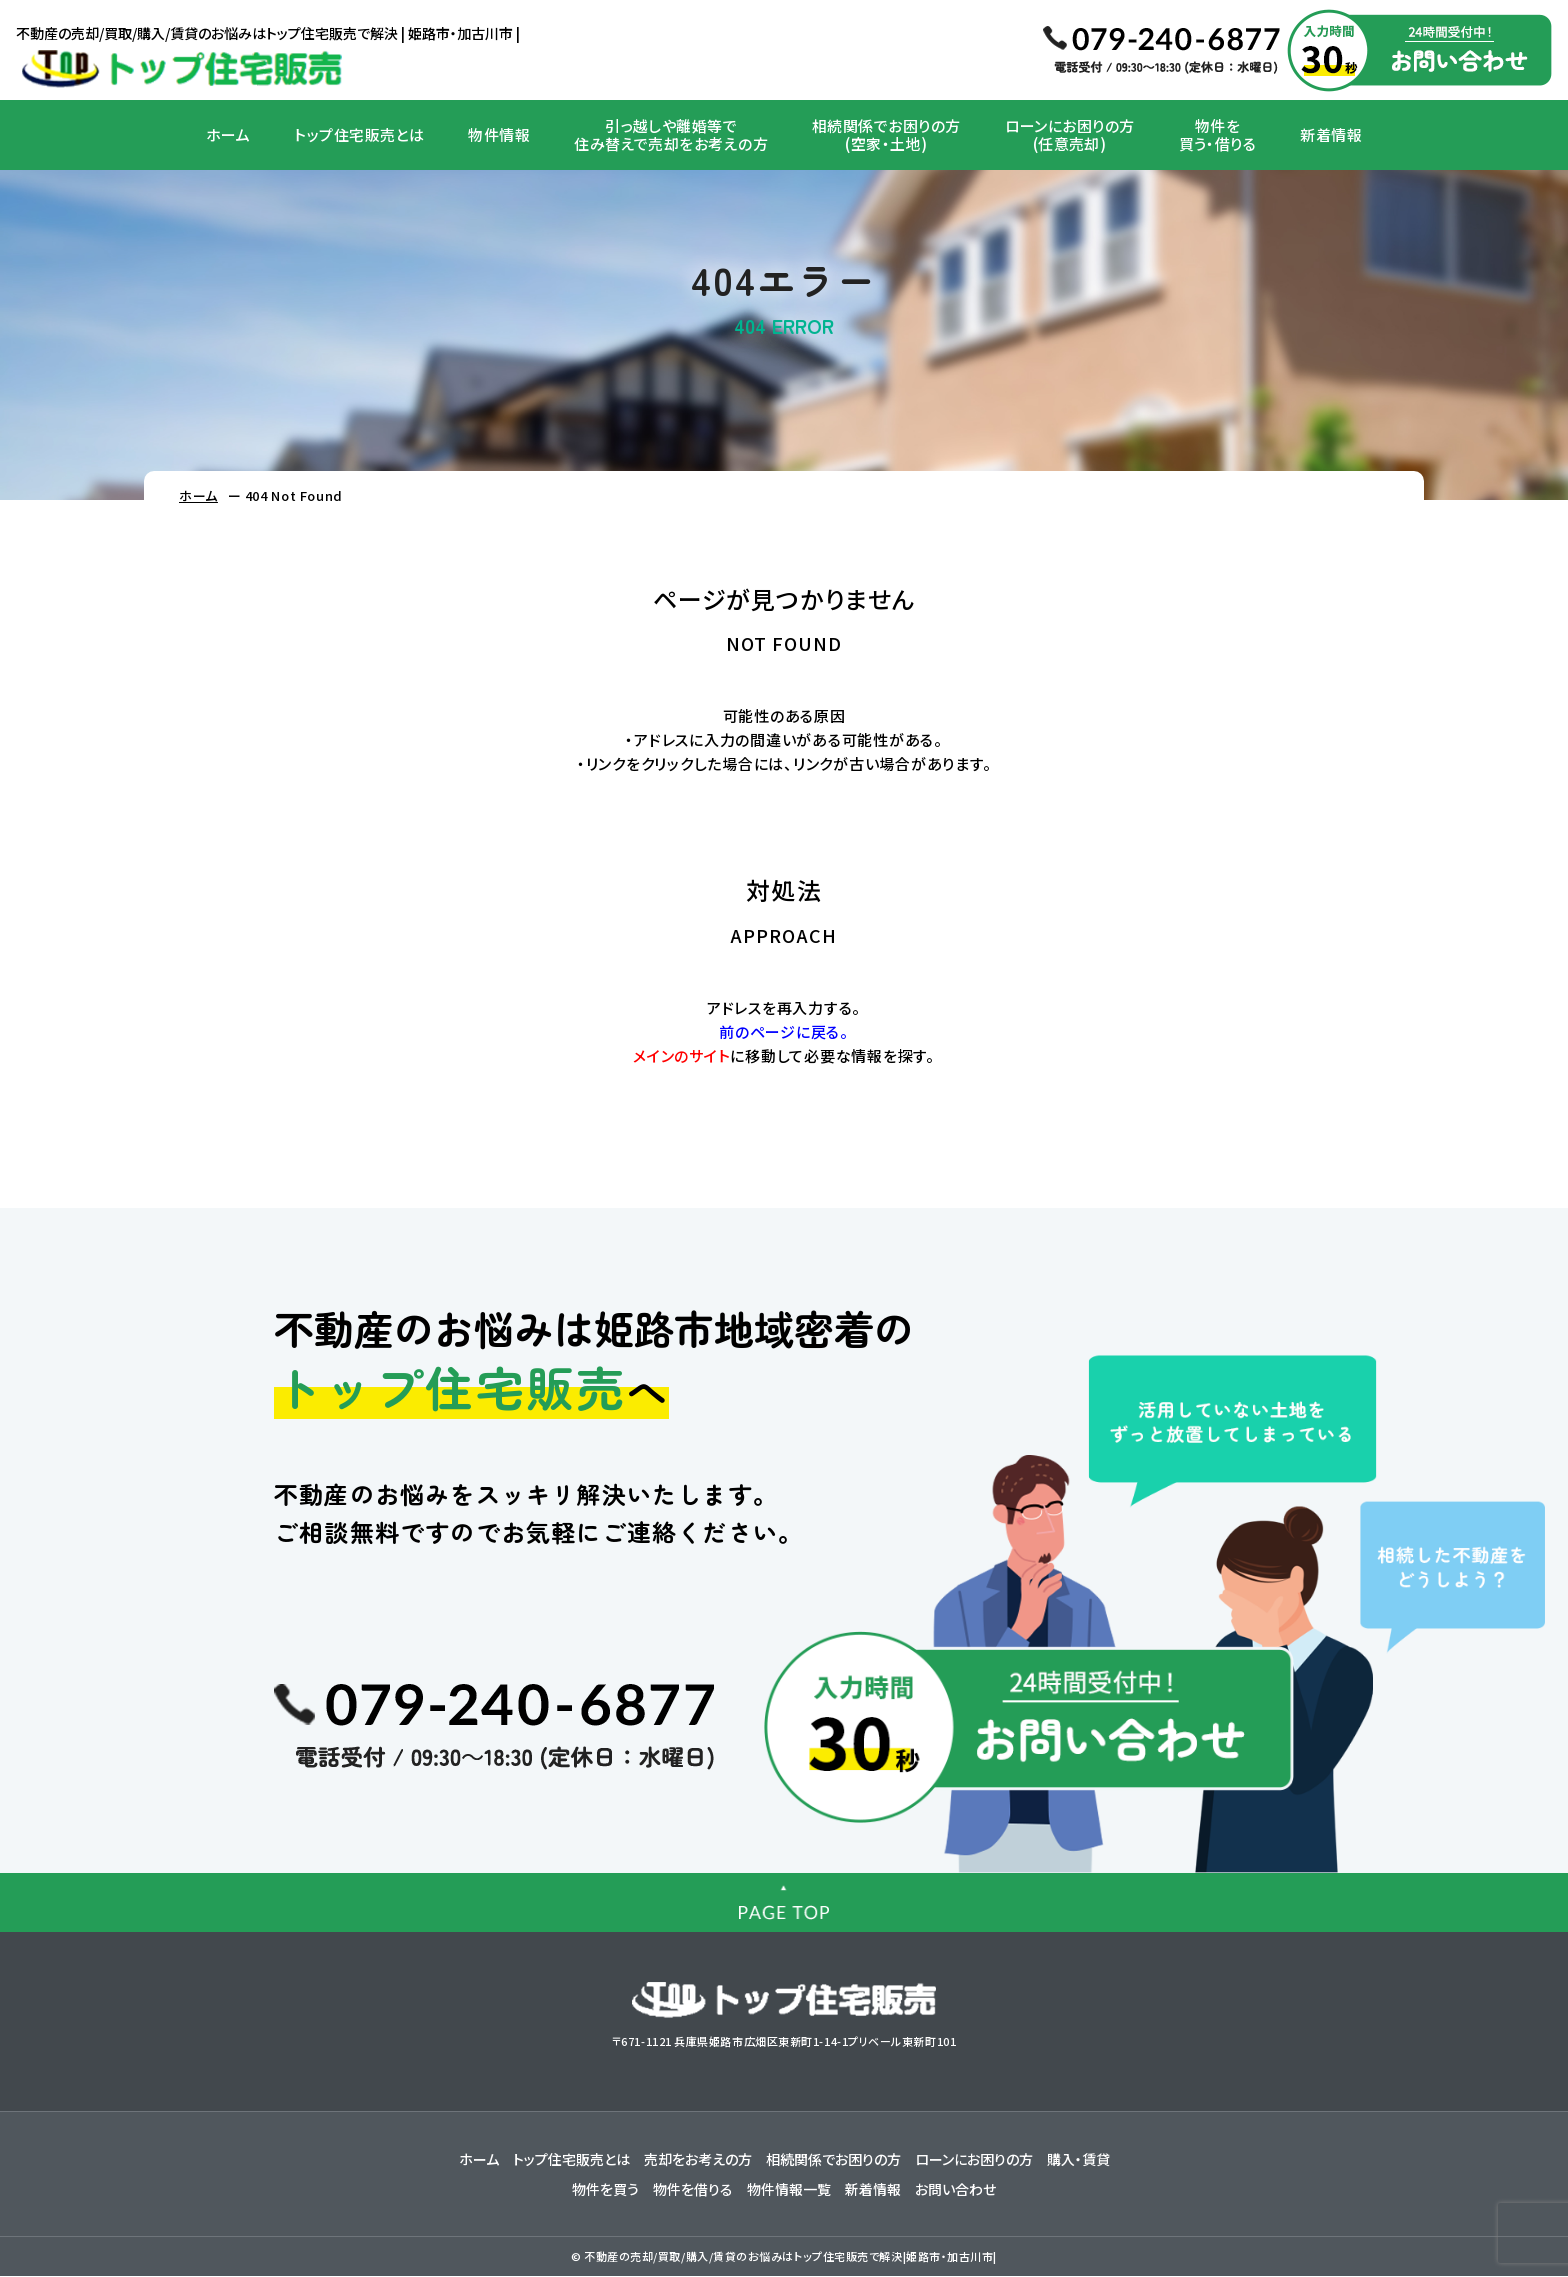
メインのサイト (681, 1055)
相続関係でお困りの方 (833, 2160)
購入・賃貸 (1078, 2160)
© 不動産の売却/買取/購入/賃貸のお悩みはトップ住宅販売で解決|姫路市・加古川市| (784, 2257)
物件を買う (605, 2190)
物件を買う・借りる (1218, 134)
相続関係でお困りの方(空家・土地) (886, 134)
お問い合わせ (955, 2190)
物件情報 (499, 134)
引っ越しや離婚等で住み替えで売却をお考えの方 (671, 134)
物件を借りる (693, 2190)
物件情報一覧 (789, 2190)
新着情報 (1331, 134)
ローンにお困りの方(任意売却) (1070, 134)
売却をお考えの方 (698, 2160)
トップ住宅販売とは (359, 134)
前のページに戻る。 (784, 1031)
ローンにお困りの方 (974, 2160)
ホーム (228, 134)
